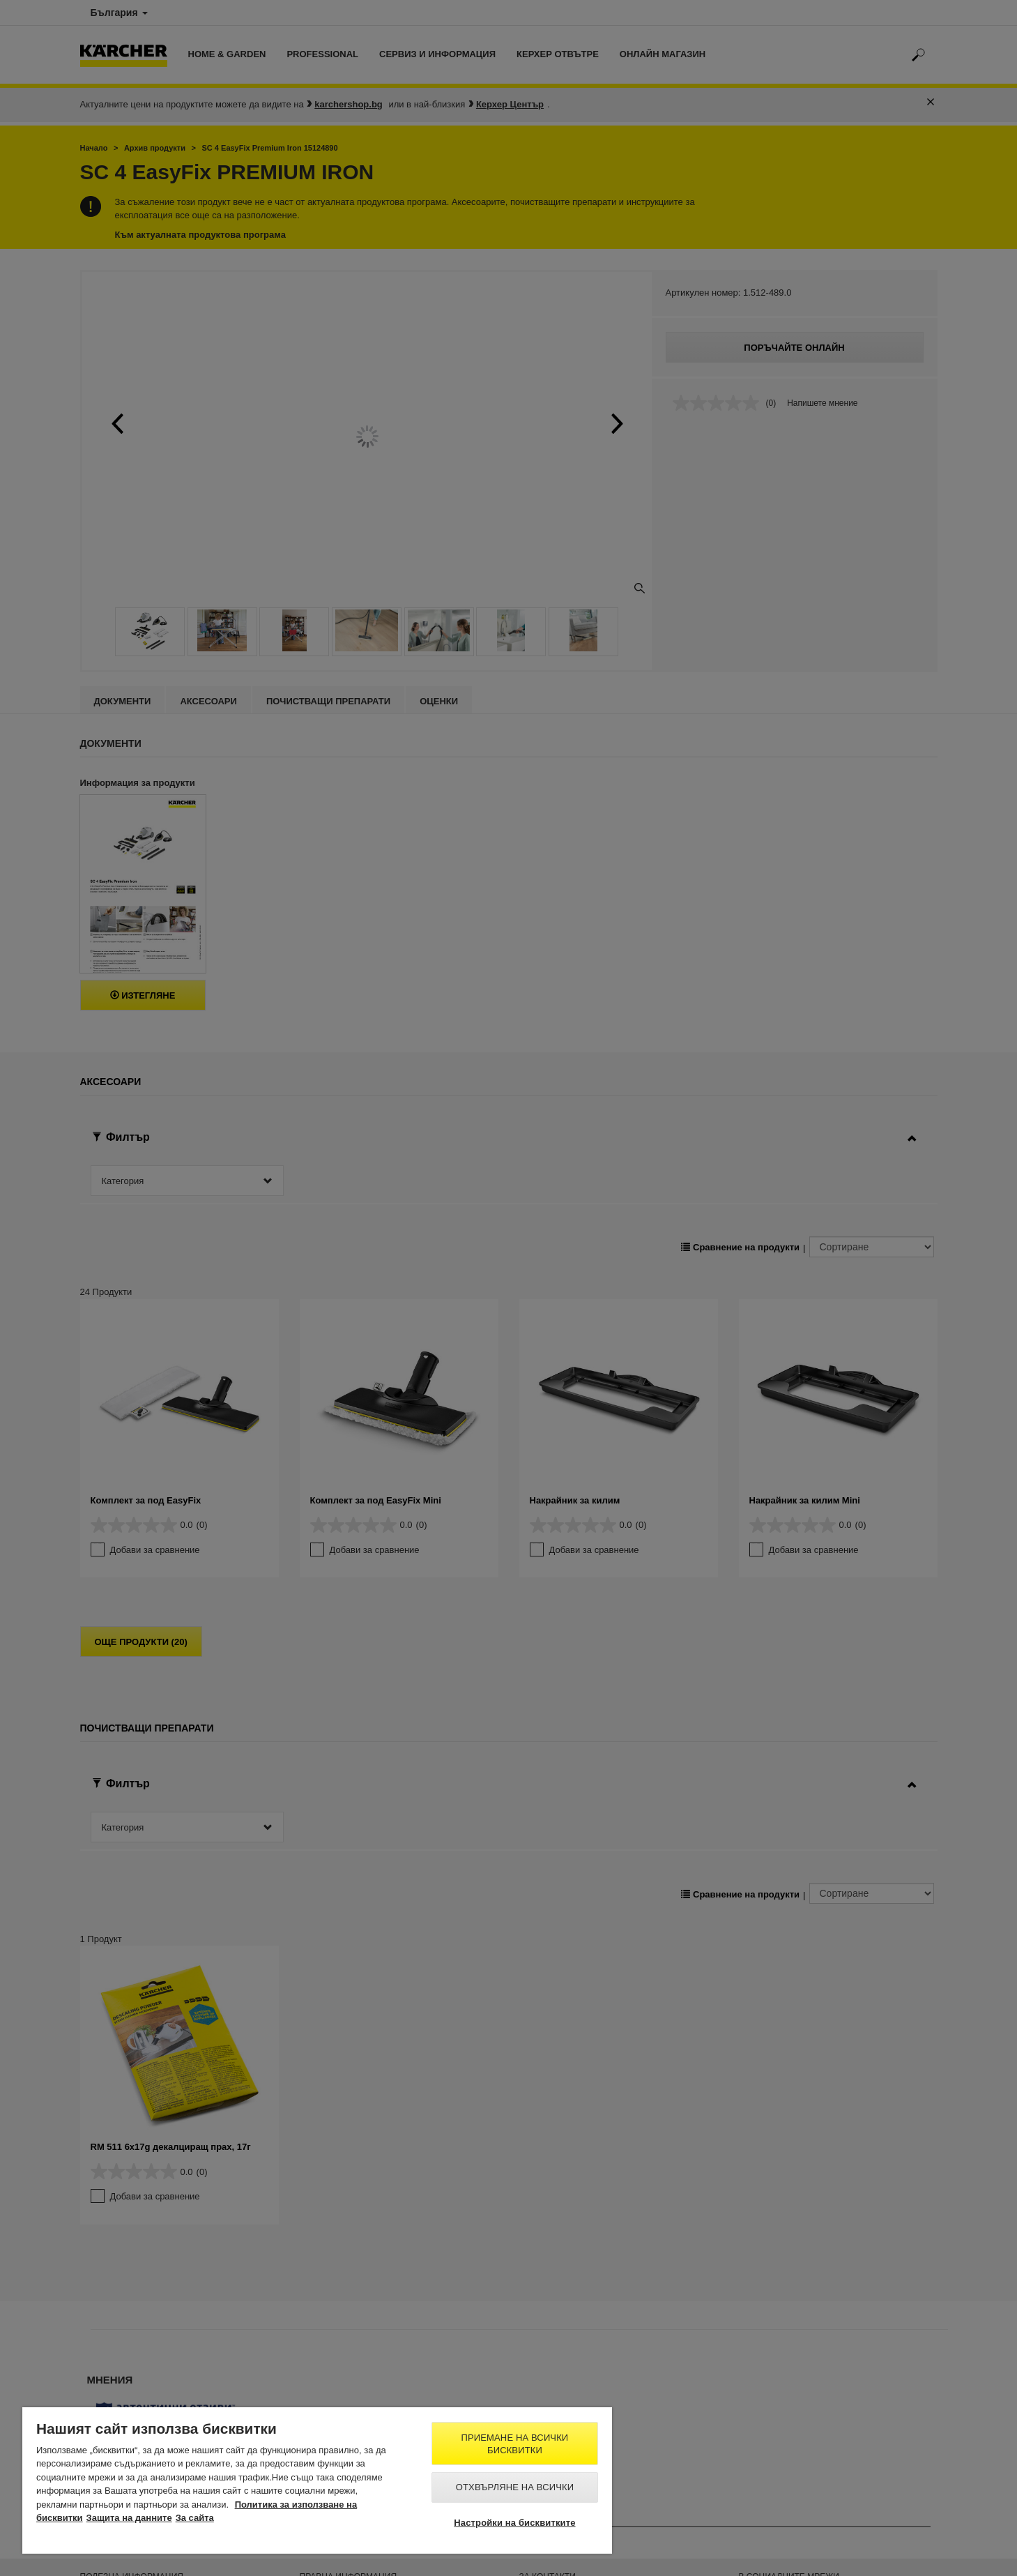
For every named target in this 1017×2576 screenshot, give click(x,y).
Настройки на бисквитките (514, 2522)
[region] (317, 2480)
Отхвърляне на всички (515, 2487)
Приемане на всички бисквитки (515, 2443)
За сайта (195, 2518)
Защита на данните (129, 2518)
